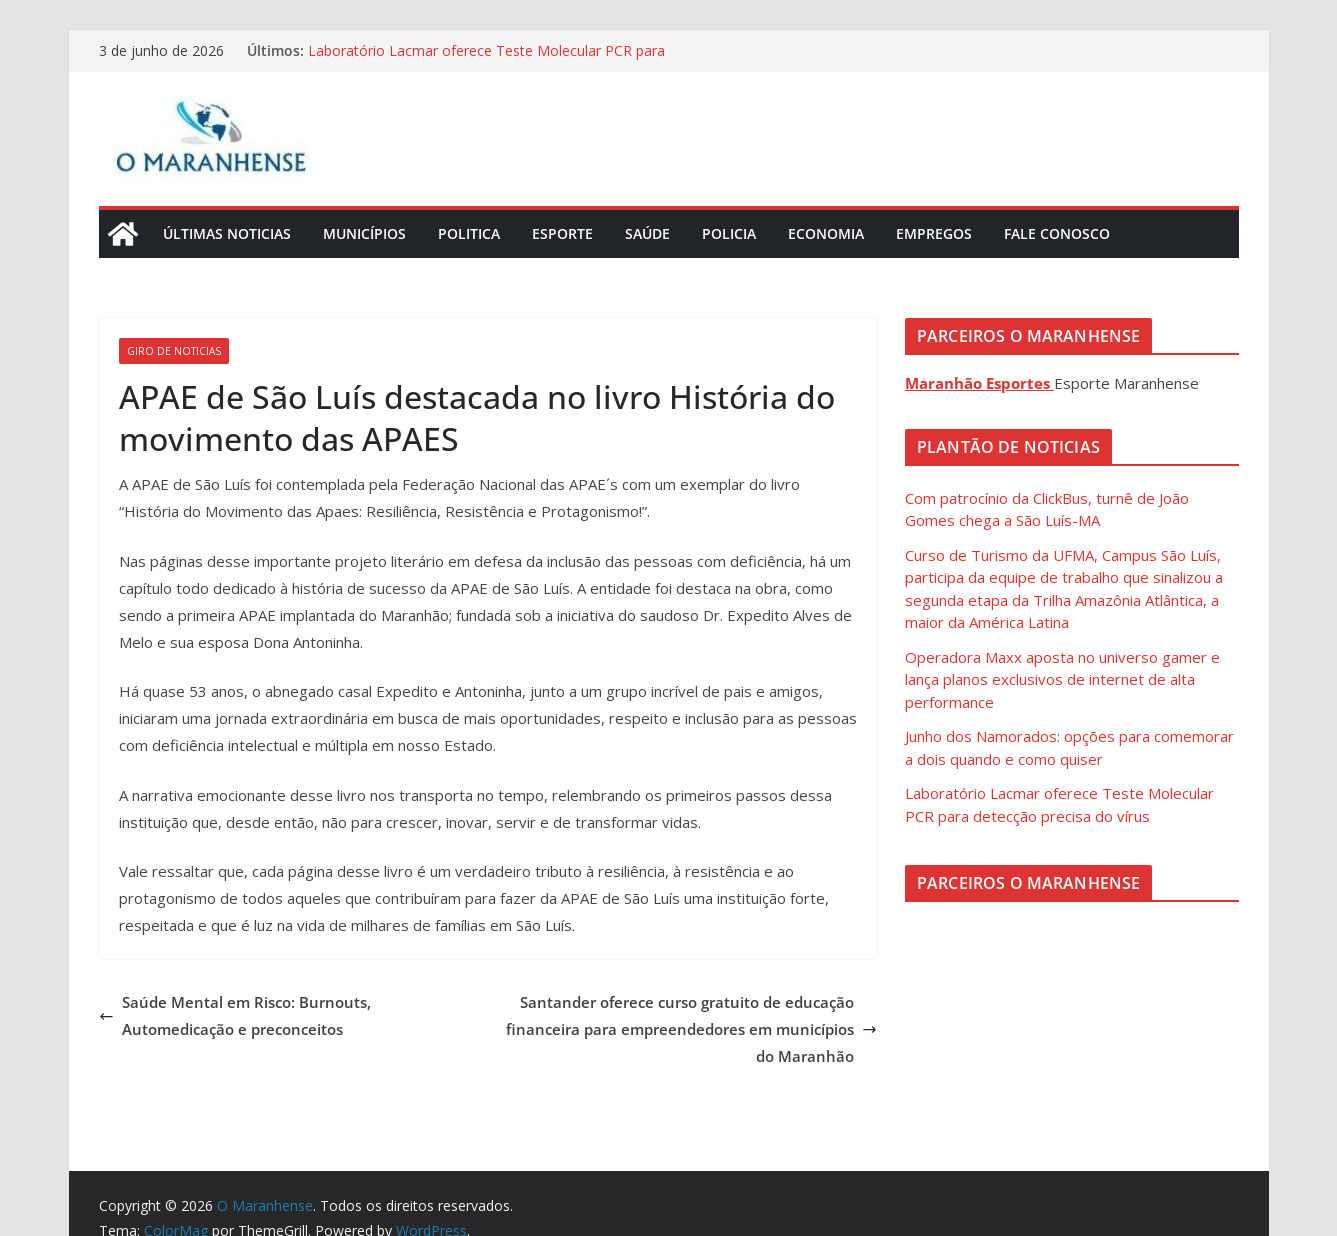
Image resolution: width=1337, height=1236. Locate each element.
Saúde (647, 233)
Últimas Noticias (227, 233)
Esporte (562, 233)
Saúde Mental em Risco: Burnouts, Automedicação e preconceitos (235, 1015)
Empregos (934, 233)
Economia (826, 233)
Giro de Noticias (174, 351)
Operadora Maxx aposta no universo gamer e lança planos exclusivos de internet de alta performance (1062, 679)
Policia (729, 233)
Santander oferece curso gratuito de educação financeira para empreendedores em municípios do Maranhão (691, 1029)
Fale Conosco (1057, 233)
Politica (469, 233)
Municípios (364, 233)
